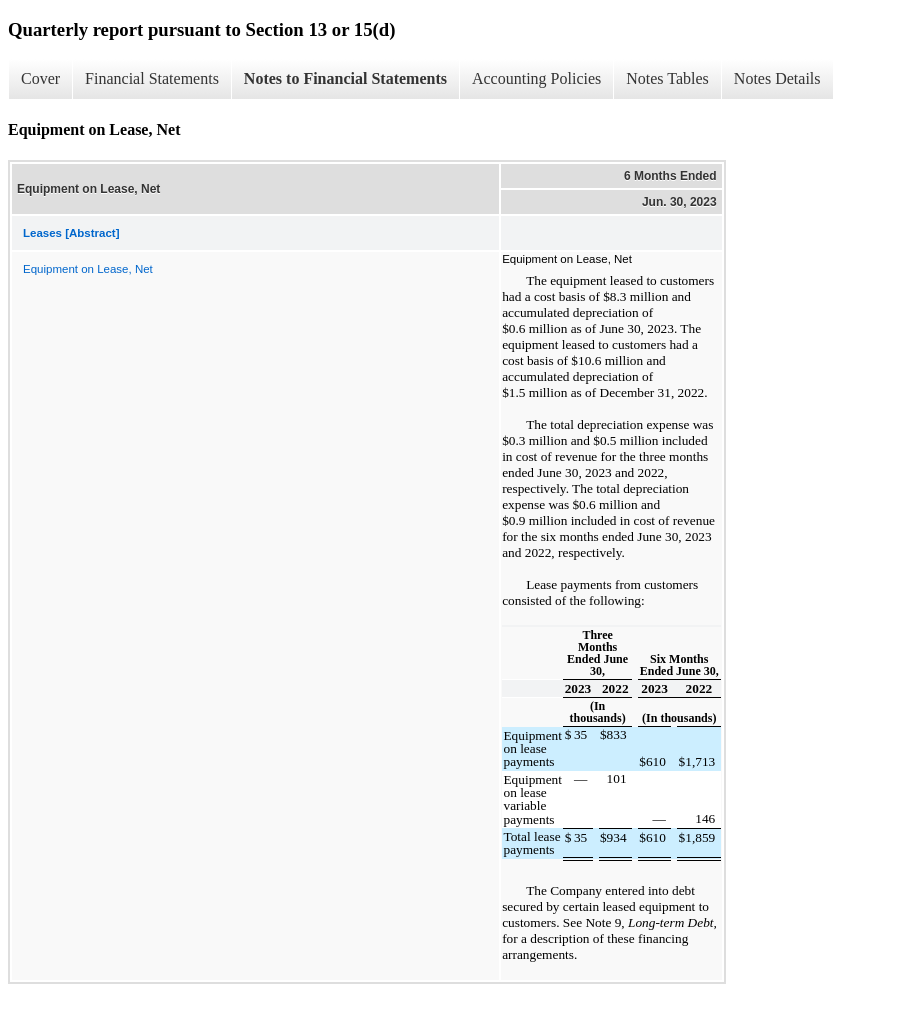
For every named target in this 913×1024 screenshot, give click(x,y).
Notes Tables (667, 78)
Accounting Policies (536, 78)
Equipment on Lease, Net (88, 269)
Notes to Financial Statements (345, 78)
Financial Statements (152, 78)
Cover (40, 78)
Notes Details (777, 78)
